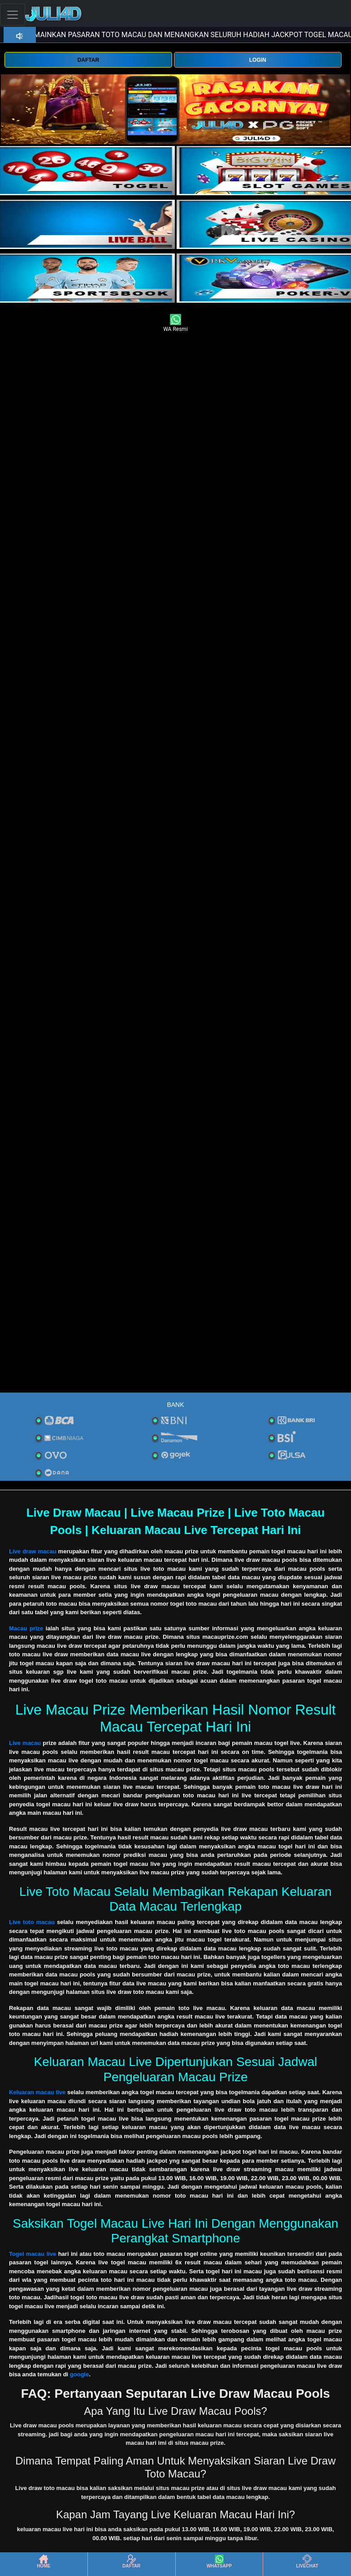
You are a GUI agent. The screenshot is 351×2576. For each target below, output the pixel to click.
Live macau (25, 1743)
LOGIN (257, 60)
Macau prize (26, 1628)
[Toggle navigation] (12, 15)
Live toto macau (32, 1922)
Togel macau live (32, 2253)
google (79, 2374)
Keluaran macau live (37, 2092)
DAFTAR (88, 60)
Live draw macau (32, 1551)
